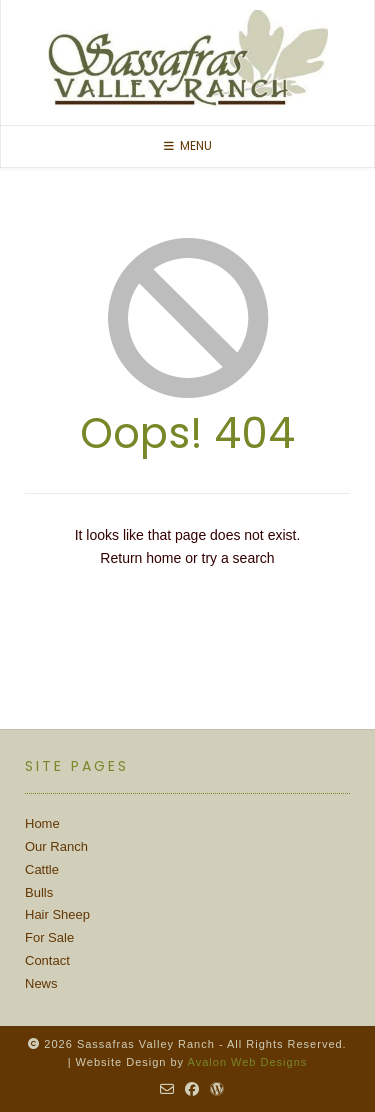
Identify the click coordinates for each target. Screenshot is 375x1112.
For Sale (49, 937)
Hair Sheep (57, 914)
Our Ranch (56, 846)
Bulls (39, 892)
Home (42, 823)
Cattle (42, 869)
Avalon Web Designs (248, 1062)
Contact (47, 960)
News (41, 983)
